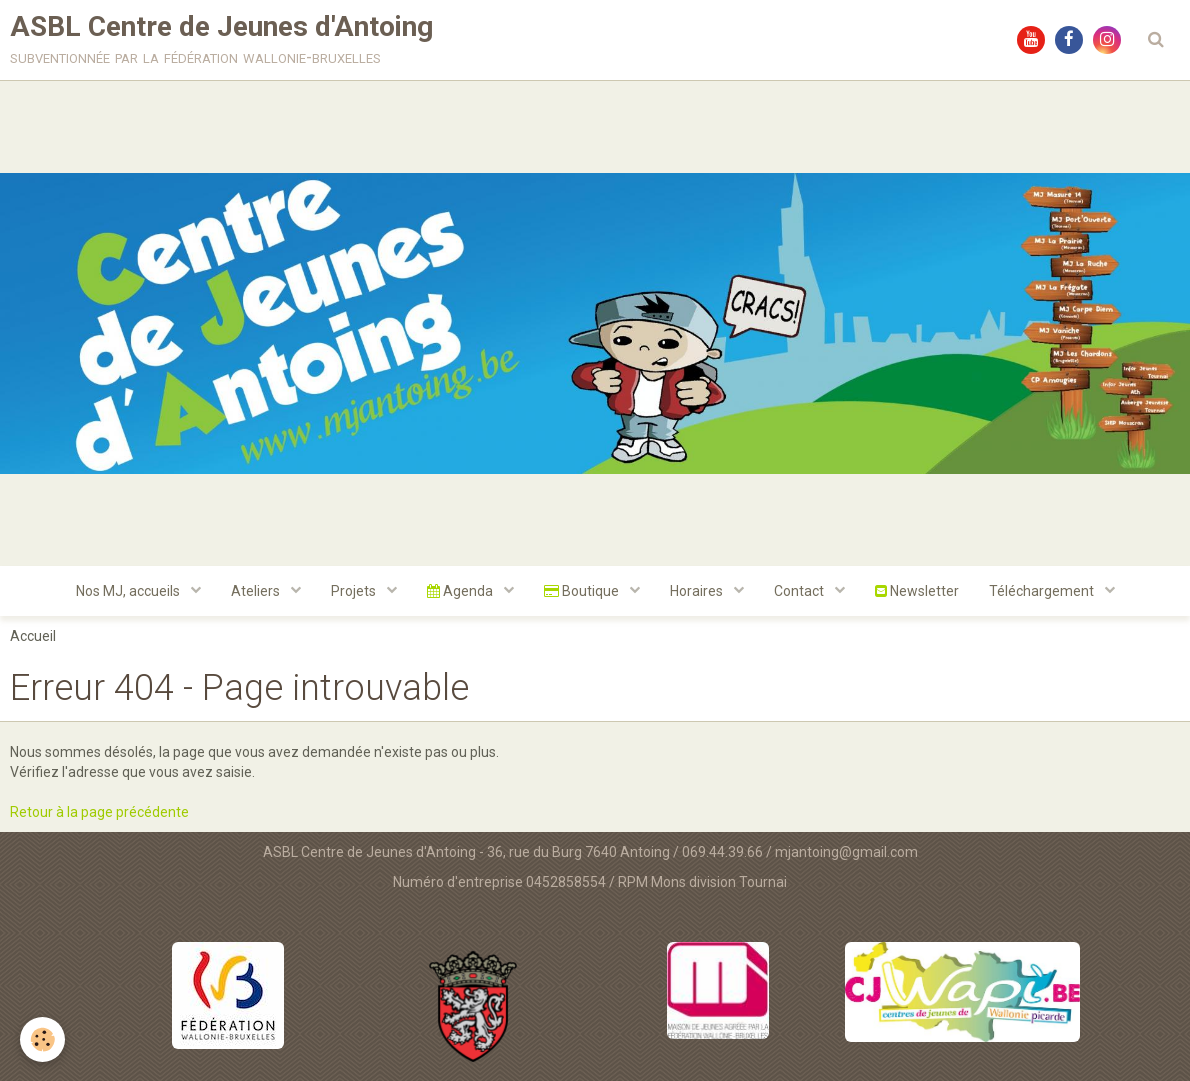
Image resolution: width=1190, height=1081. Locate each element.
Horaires (698, 591)
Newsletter (917, 591)
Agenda (461, 591)
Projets (355, 591)
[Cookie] (42, 1039)
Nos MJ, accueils (129, 591)
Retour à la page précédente (99, 812)
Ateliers (257, 591)
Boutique (583, 591)
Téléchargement (1043, 591)
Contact (800, 591)
